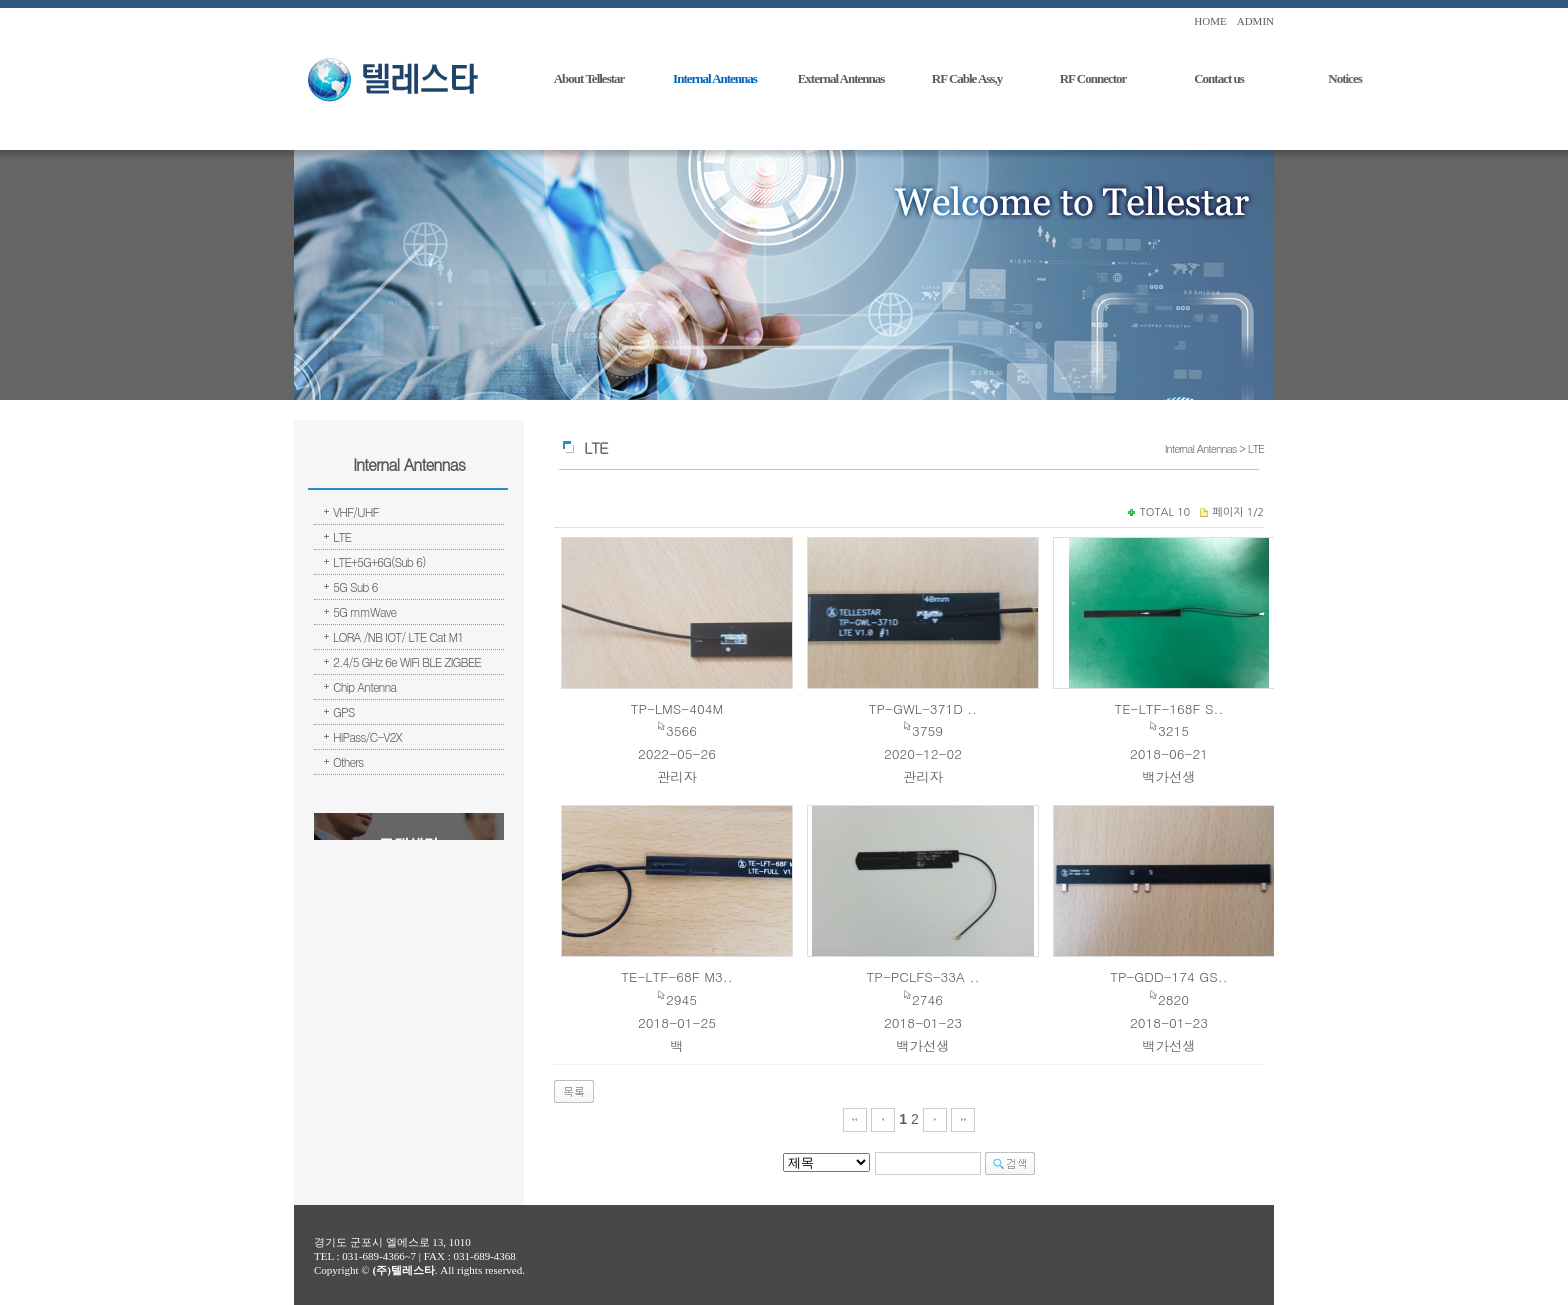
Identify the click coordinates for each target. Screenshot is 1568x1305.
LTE (342, 536)
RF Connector (1093, 78)
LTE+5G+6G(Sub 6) (379, 561)
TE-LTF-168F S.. (1168, 708)
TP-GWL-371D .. (923, 708)
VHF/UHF (356, 511)
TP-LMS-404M (677, 708)
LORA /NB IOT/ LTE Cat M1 (398, 636)
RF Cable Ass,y (967, 78)
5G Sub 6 (355, 586)
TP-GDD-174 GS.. (1169, 976)
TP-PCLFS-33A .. (923, 976)
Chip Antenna (364, 686)
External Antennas (841, 78)
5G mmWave (364, 611)
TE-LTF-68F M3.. (676, 976)
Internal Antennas (715, 78)
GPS (343, 711)
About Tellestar (589, 78)
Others (348, 761)
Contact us (1219, 78)
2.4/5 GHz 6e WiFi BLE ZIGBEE (407, 661)
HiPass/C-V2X (367, 736)
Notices (1344, 78)
